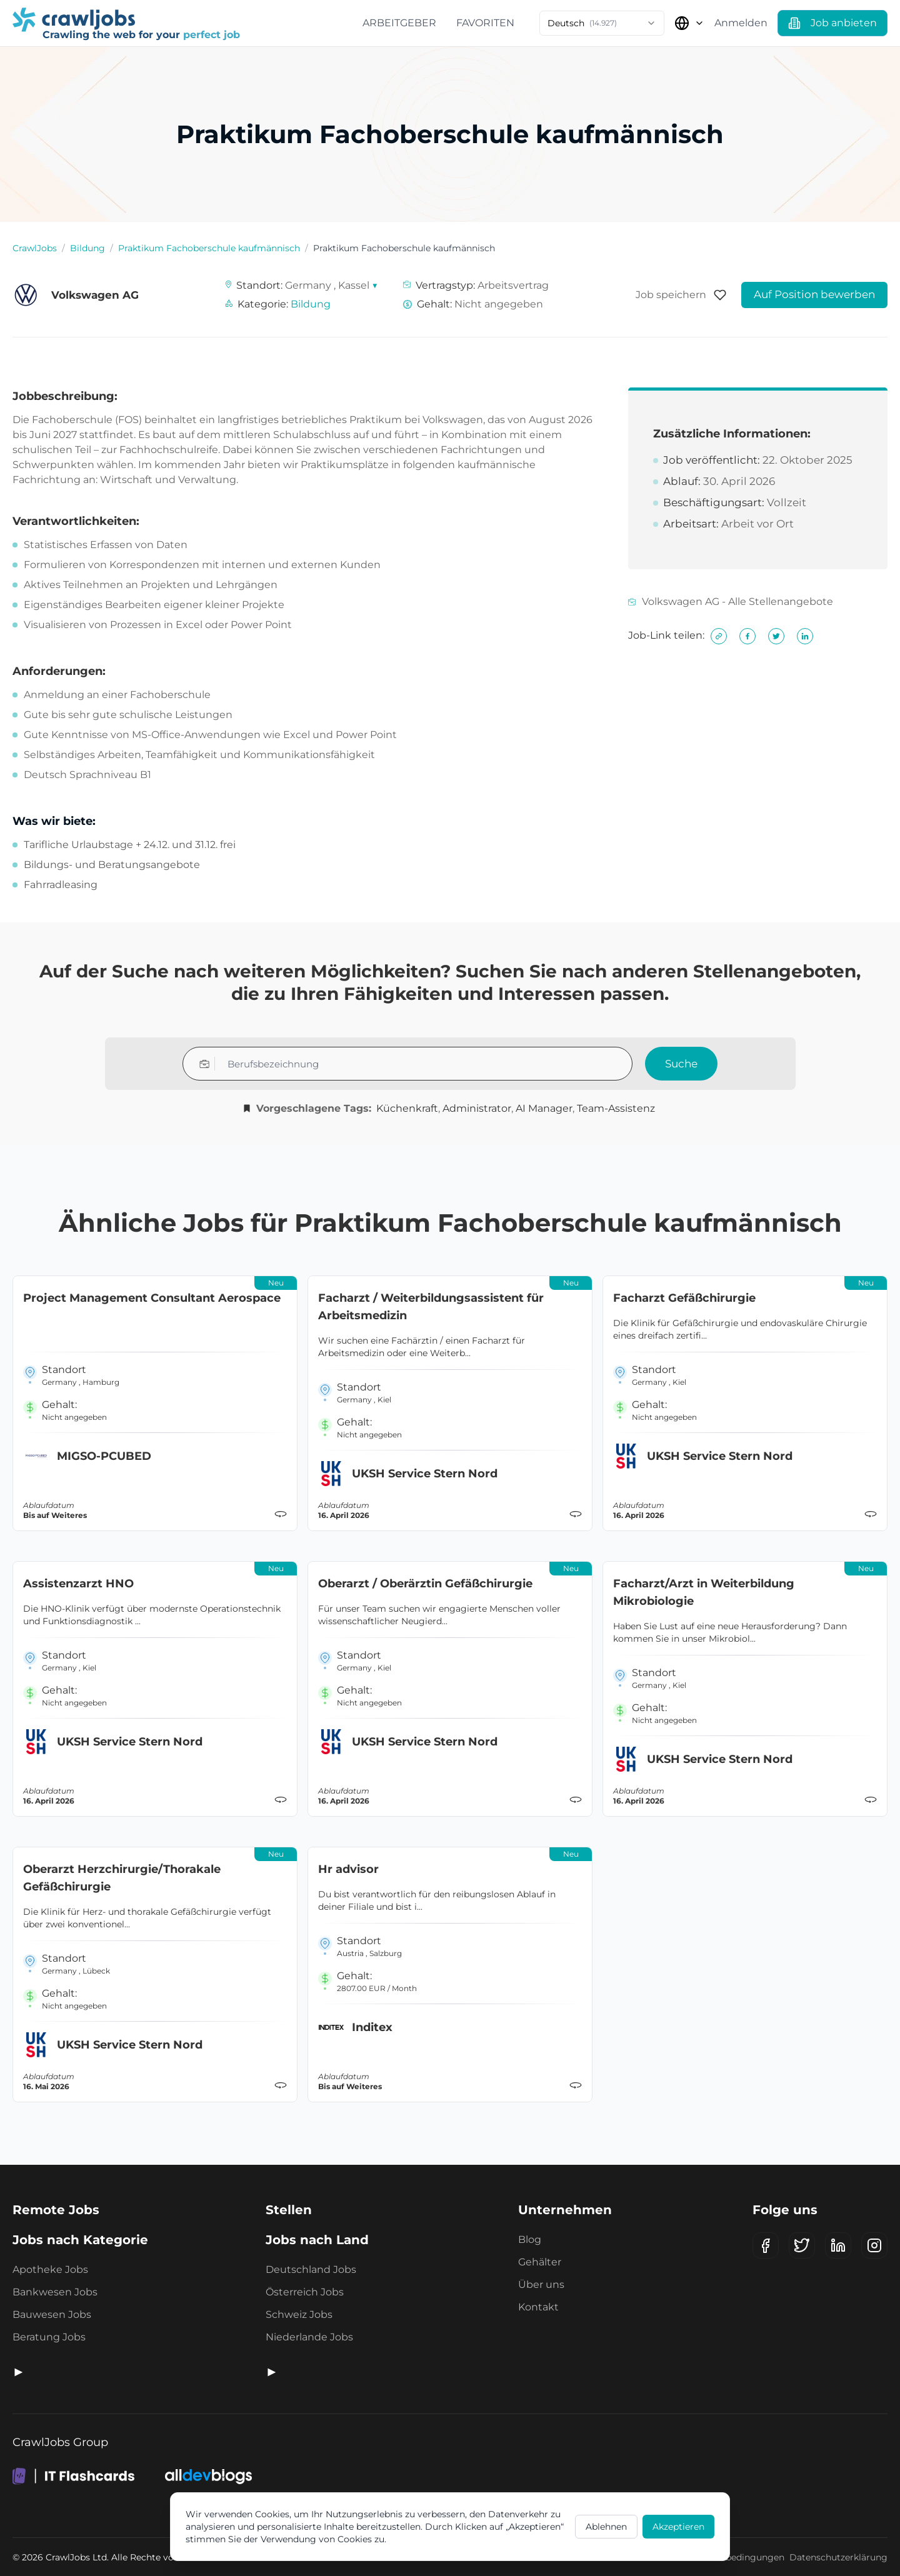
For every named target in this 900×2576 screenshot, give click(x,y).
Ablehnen (606, 2526)
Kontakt (538, 2307)
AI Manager (544, 1108)
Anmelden (741, 23)
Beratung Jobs (49, 2337)
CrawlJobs (34, 248)
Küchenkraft (407, 1108)
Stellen (289, 2209)
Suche (681, 1063)
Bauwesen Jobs (51, 2314)
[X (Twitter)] (801, 2245)
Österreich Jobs (305, 2292)
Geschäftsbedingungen (733, 2557)
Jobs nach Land (317, 2239)
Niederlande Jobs (309, 2337)
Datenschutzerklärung (838, 2557)
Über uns (541, 2284)
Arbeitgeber (399, 23)
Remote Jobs (55, 2209)
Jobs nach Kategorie (80, 2239)
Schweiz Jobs (299, 2314)
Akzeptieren (678, 2526)
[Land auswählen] (689, 23)
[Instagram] (874, 2245)
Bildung (87, 248)
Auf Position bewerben (814, 294)
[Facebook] (765, 2245)
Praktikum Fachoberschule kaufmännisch (209, 248)
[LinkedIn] (838, 2245)
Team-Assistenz (616, 1108)
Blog (529, 2239)
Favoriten (485, 23)
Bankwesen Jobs (55, 2292)
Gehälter (539, 2262)
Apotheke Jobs (50, 2269)
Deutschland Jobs (311, 2269)
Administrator (476, 1108)
